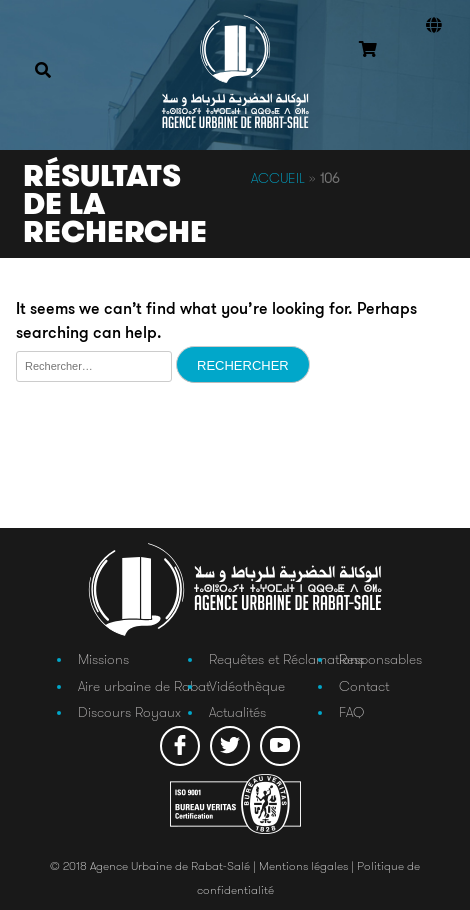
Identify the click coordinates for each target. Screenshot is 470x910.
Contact (364, 686)
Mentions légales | (308, 865)
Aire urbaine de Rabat (144, 686)
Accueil (278, 178)
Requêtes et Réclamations (286, 659)
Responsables (380, 659)
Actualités (237, 712)
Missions (103, 659)
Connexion (430, 78)
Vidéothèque (247, 686)
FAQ (351, 712)
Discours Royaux (129, 712)
